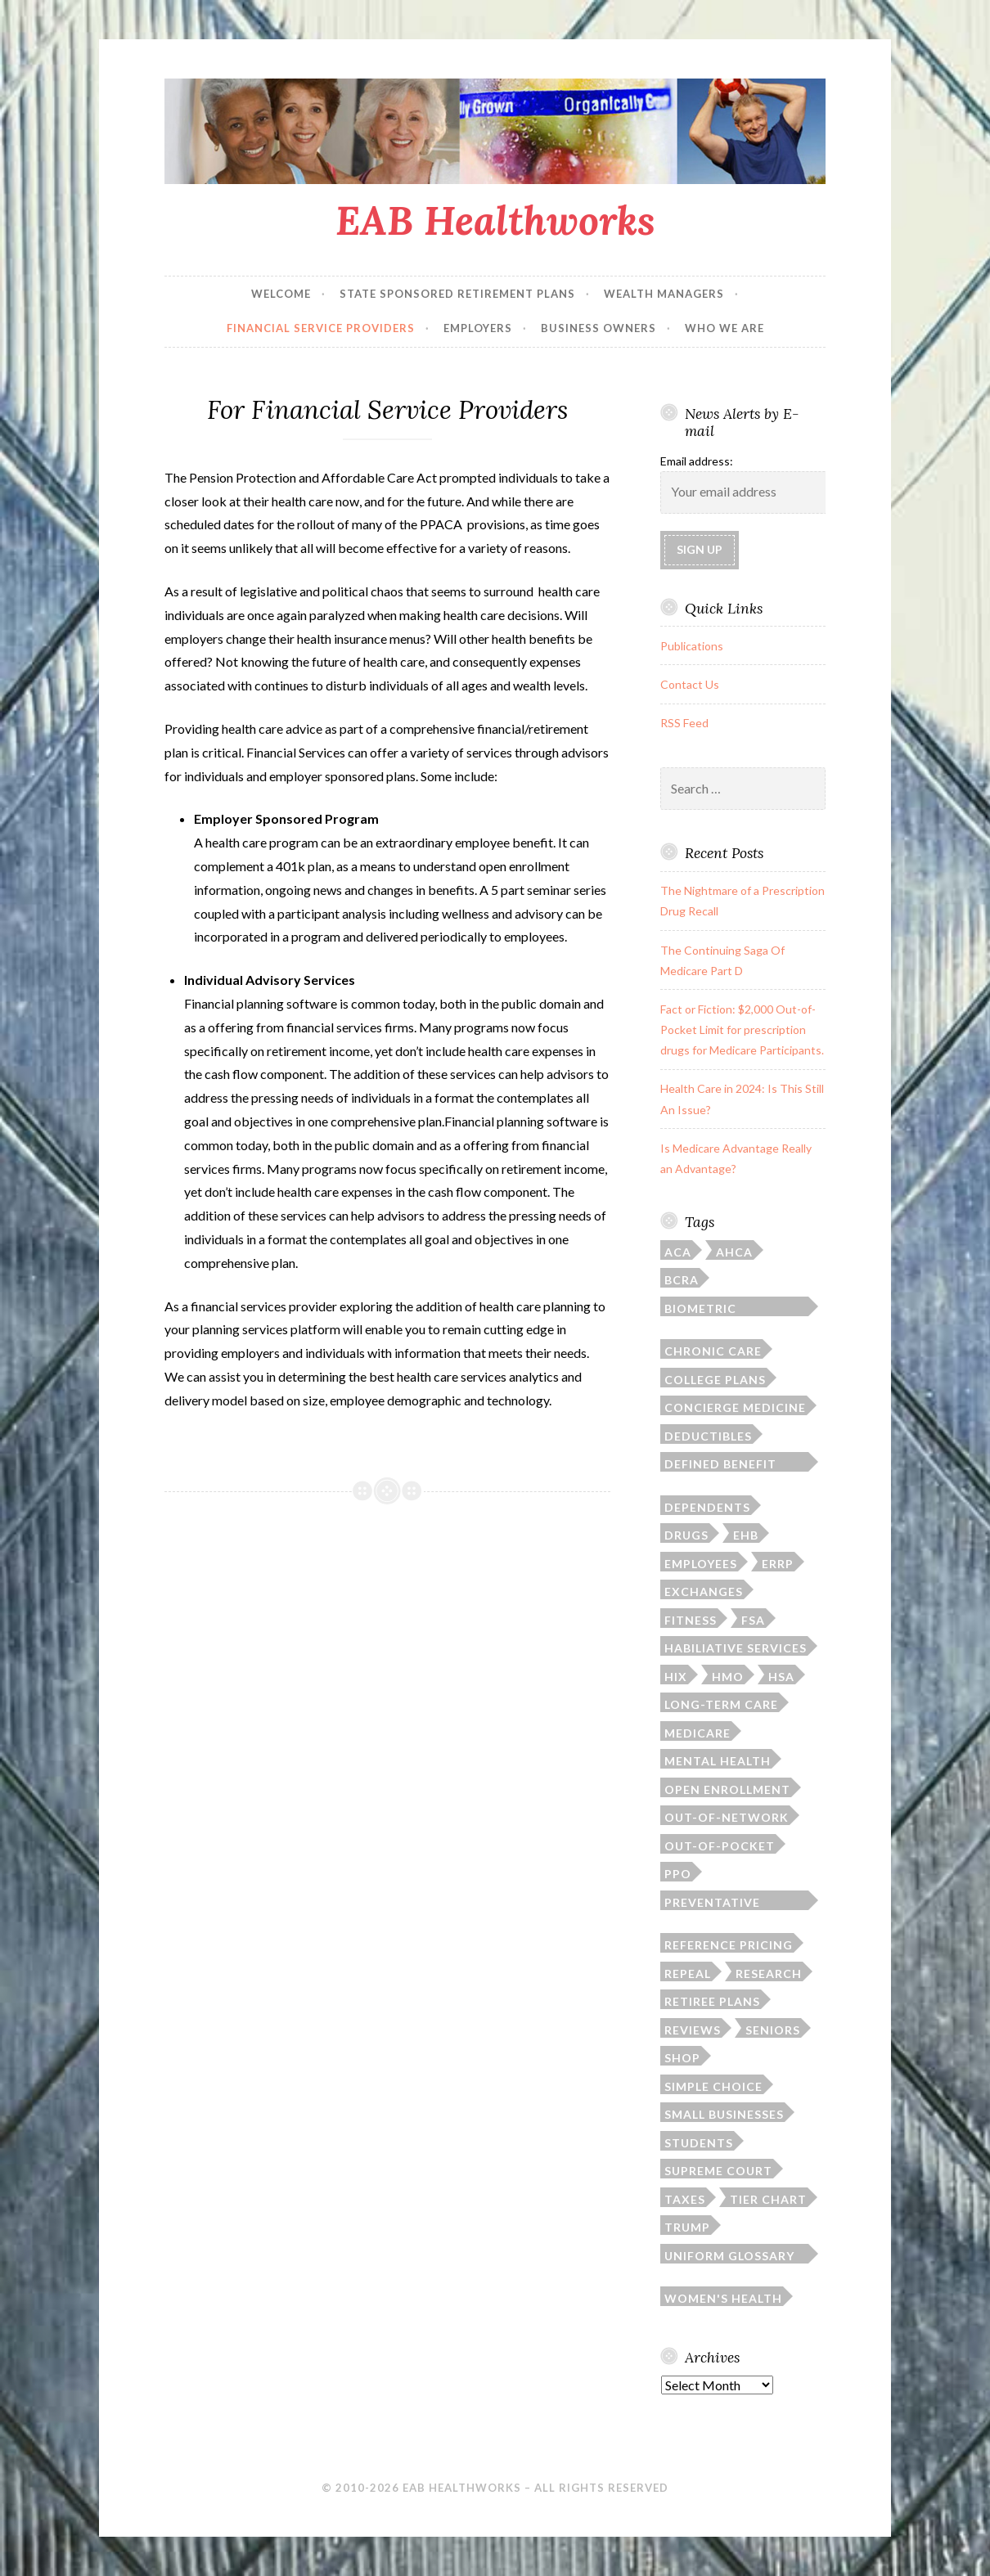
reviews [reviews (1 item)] (692, 2030)
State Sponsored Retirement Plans (457, 293)
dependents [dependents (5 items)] (707, 1507)
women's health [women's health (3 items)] (723, 2298)
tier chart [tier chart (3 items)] (768, 2199)
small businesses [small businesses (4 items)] (724, 2114)
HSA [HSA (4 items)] (781, 1677)
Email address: (696, 461)
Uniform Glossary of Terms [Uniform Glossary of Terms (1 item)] (729, 2256)
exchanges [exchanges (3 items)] (703, 1591)
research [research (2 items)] (769, 1973)
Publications (691, 646)
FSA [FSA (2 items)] (753, 1620)
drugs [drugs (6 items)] (686, 1535)
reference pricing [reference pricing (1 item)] (728, 1945)
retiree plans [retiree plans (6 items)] (712, 2001)
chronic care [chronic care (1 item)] (713, 1351)
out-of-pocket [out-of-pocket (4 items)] (719, 1846)
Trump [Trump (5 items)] (687, 2227)
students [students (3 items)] (698, 2143)
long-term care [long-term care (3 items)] (721, 1704)
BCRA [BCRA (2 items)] (681, 1280)
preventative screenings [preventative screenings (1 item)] (712, 1902)
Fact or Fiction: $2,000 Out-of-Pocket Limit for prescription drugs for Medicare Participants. (742, 1029)
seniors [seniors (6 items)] (772, 2030)
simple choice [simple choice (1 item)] (713, 2086)
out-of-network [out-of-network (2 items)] (726, 1817)
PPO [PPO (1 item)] (677, 1874)
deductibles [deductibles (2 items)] (708, 1436)
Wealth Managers (664, 293)
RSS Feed (684, 723)
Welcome (281, 293)
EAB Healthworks (495, 220)
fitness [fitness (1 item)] (690, 1620)
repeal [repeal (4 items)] (687, 1973)
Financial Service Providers (321, 328)
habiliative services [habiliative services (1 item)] (735, 1648)
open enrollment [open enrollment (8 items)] (727, 1789)
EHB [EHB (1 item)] (745, 1535)
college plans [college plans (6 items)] (715, 1380)
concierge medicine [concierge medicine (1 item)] (735, 1407)
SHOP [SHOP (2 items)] (682, 2058)
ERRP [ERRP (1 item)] (778, 1564)
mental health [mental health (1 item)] (717, 1761)
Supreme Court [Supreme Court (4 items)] (718, 2171)
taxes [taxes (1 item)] (684, 2199)
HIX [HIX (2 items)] (675, 1677)
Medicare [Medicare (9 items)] (697, 1733)
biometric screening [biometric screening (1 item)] (700, 1308)
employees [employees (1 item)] (700, 1564)
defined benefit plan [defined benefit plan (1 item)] (720, 1464)
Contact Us (689, 684)
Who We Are (724, 328)
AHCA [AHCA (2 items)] (734, 1252)
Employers (477, 328)
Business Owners (598, 328)
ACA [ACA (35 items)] (677, 1252)
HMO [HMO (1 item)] (728, 1677)
